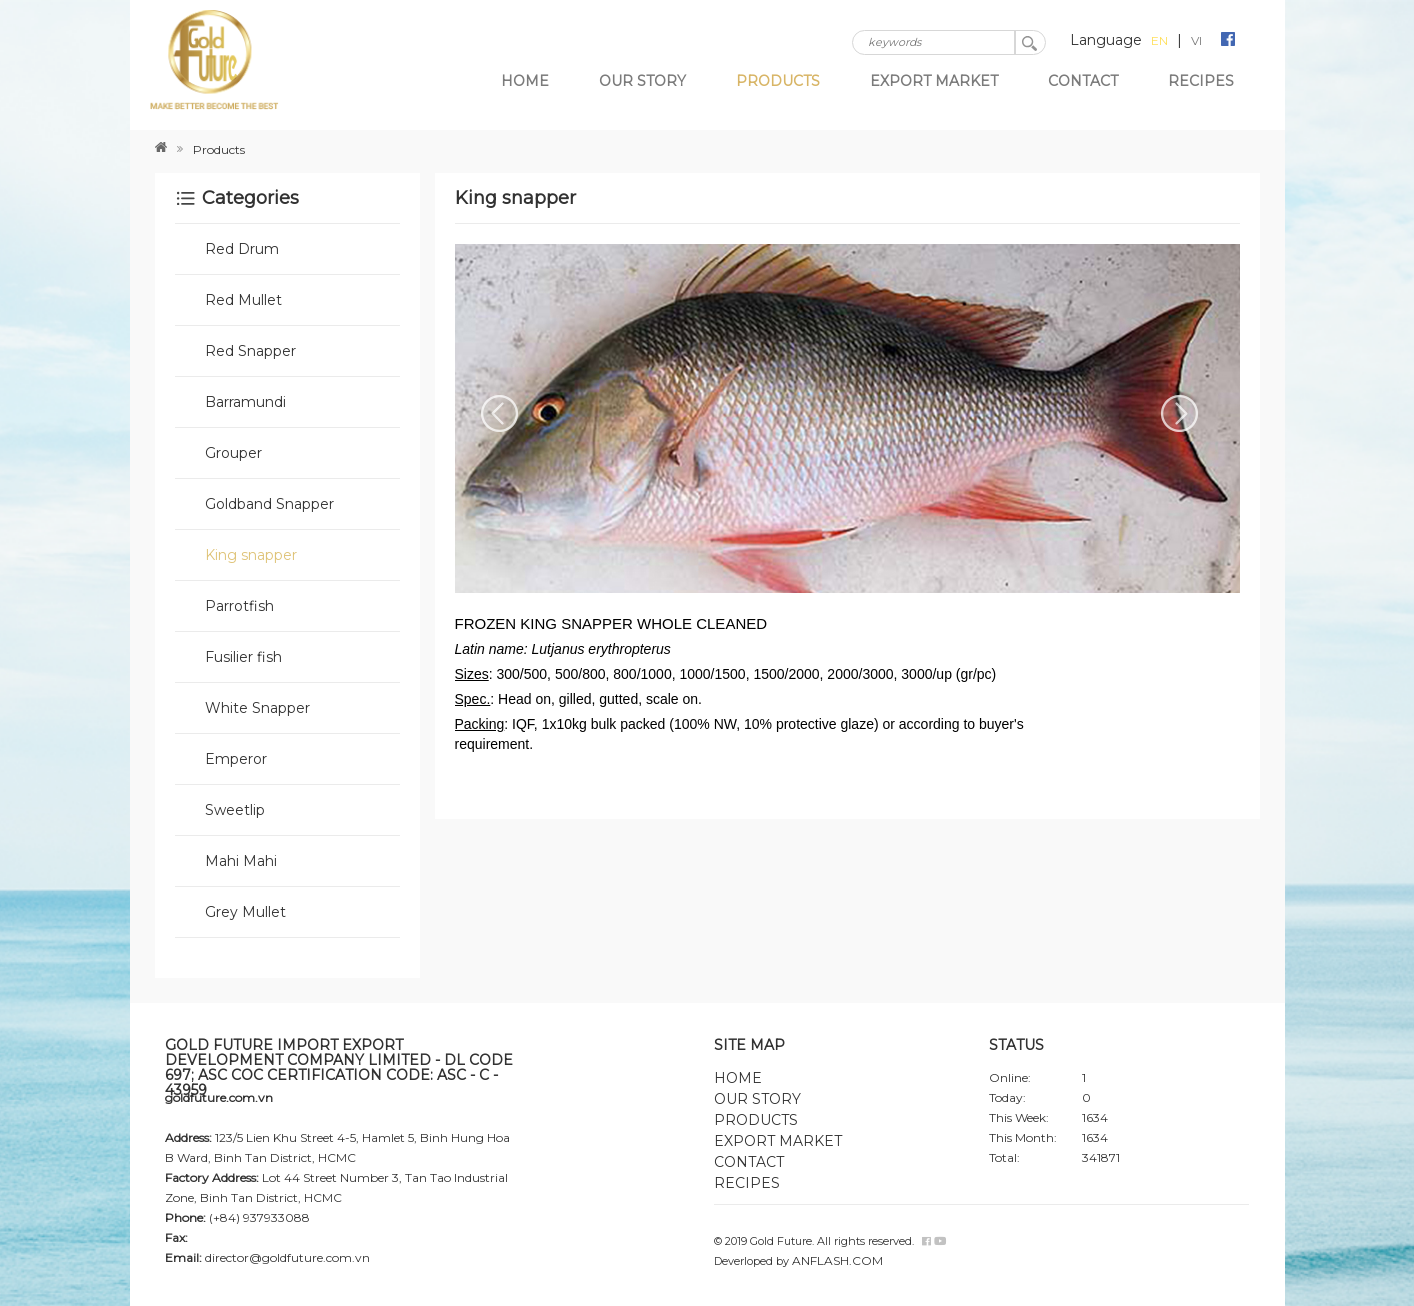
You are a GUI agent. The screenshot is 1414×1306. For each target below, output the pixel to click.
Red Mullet (243, 300)
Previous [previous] (500, 414)
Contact (1083, 81)
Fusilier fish (243, 657)
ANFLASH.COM (837, 1260)
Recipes (1201, 81)
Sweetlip (235, 810)
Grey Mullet (245, 912)
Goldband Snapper (269, 504)
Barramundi (245, 402)
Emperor (236, 759)
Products (778, 81)
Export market (934, 81)
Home (525, 81)
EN (1159, 40)
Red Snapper (250, 351)
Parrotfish (239, 606)
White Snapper (257, 708)
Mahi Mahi (241, 861)
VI (1196, 40)
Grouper (233, 453)
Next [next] (1180, 414)
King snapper (251, 555)
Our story (642, 81)
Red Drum (242, 249)
